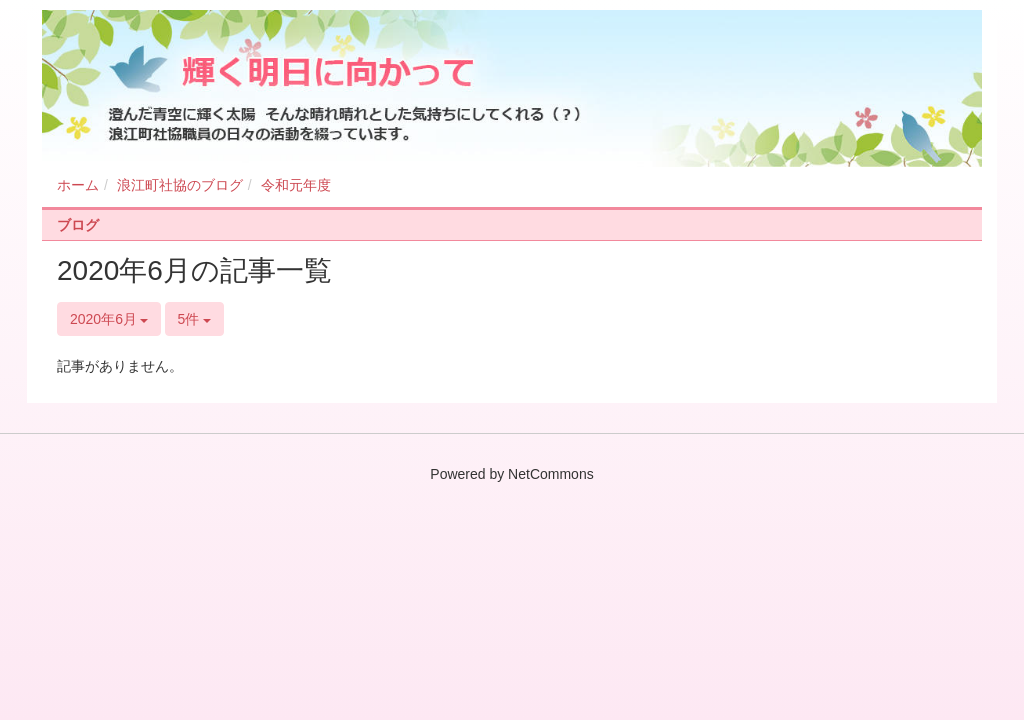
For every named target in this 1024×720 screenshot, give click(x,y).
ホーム (78, 185)
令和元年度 (296, 185)
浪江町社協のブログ (180, 185)
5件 (195, 319)
